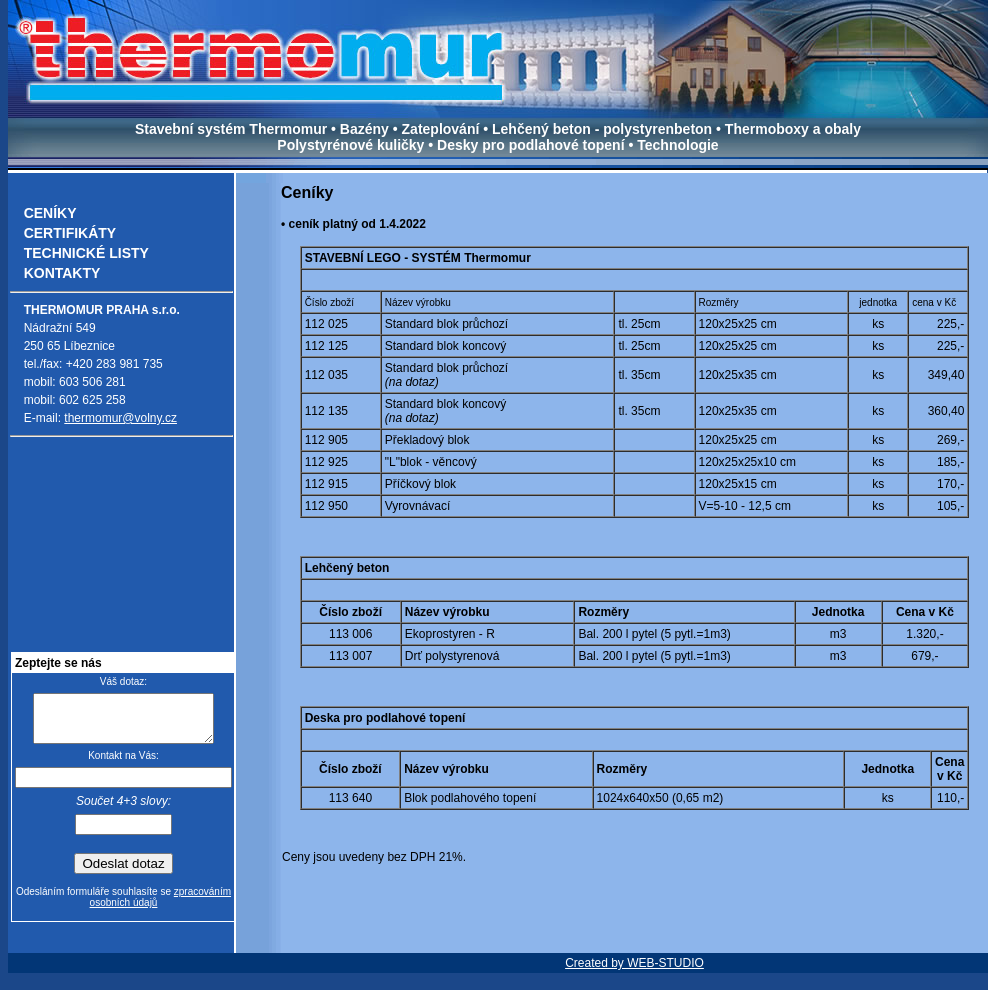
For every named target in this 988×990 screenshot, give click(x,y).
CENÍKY (50, 213)
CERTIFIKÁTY (70, 233)
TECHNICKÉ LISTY (86, 253)
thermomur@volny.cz (120, 418)
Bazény (364, 129)
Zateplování (441, 129)
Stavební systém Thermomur (233, 129)
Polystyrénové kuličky (352, 145)
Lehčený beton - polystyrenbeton (604, 129)
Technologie (677, 145)
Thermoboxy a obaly (793, 129)
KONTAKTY (62, 273)
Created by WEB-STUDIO (634, 972)
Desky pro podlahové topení (530, 145)
